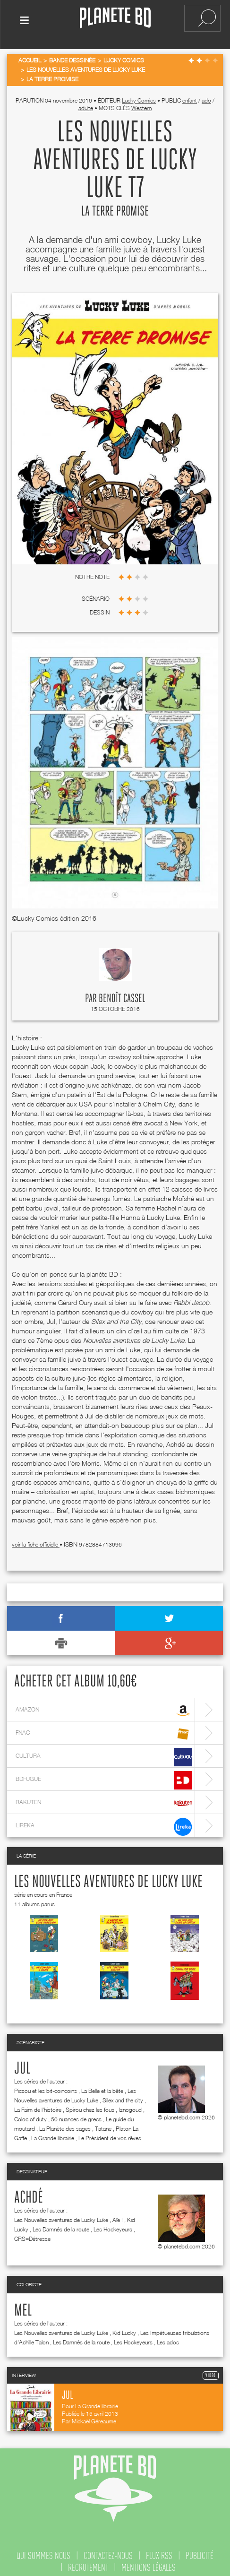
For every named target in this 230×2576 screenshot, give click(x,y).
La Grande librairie (52, 2131)
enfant (189, 94)
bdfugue (104, 1774)
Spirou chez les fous (90, 2103)
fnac (104, 1728)
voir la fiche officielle (36, 1538)
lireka (104, 1820)
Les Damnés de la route (61, 2223)
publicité (199, 2549)
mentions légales (148, 2561)
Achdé (28, 2191)
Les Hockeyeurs (113, 2223)
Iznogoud (130, 2103)
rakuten (104, 1797)
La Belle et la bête (102, 2084)
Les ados (168, 2336)
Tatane (103, 2122)
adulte (85, 101)
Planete (115, 18)
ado (206, 94)
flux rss (159, 2549)
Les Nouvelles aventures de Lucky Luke (108, 1876)
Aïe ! (117, 2213)
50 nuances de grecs (76, 2113)
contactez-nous (108, 2549)
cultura (104, 1751)
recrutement (88, 2561)
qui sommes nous (43, 2549)
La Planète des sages (65, 2122)
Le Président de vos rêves (109, 2131)
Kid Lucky (124, 2326)
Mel (23, 2304)
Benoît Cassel (122, 992)
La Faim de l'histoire (37, 2103)
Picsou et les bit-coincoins (45, 2084)
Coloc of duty (30, 2113)
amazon (104, 1704)
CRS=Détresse (32, 2232)
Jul (22, 2062)
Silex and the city (122, 2094)
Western (141, 101)
